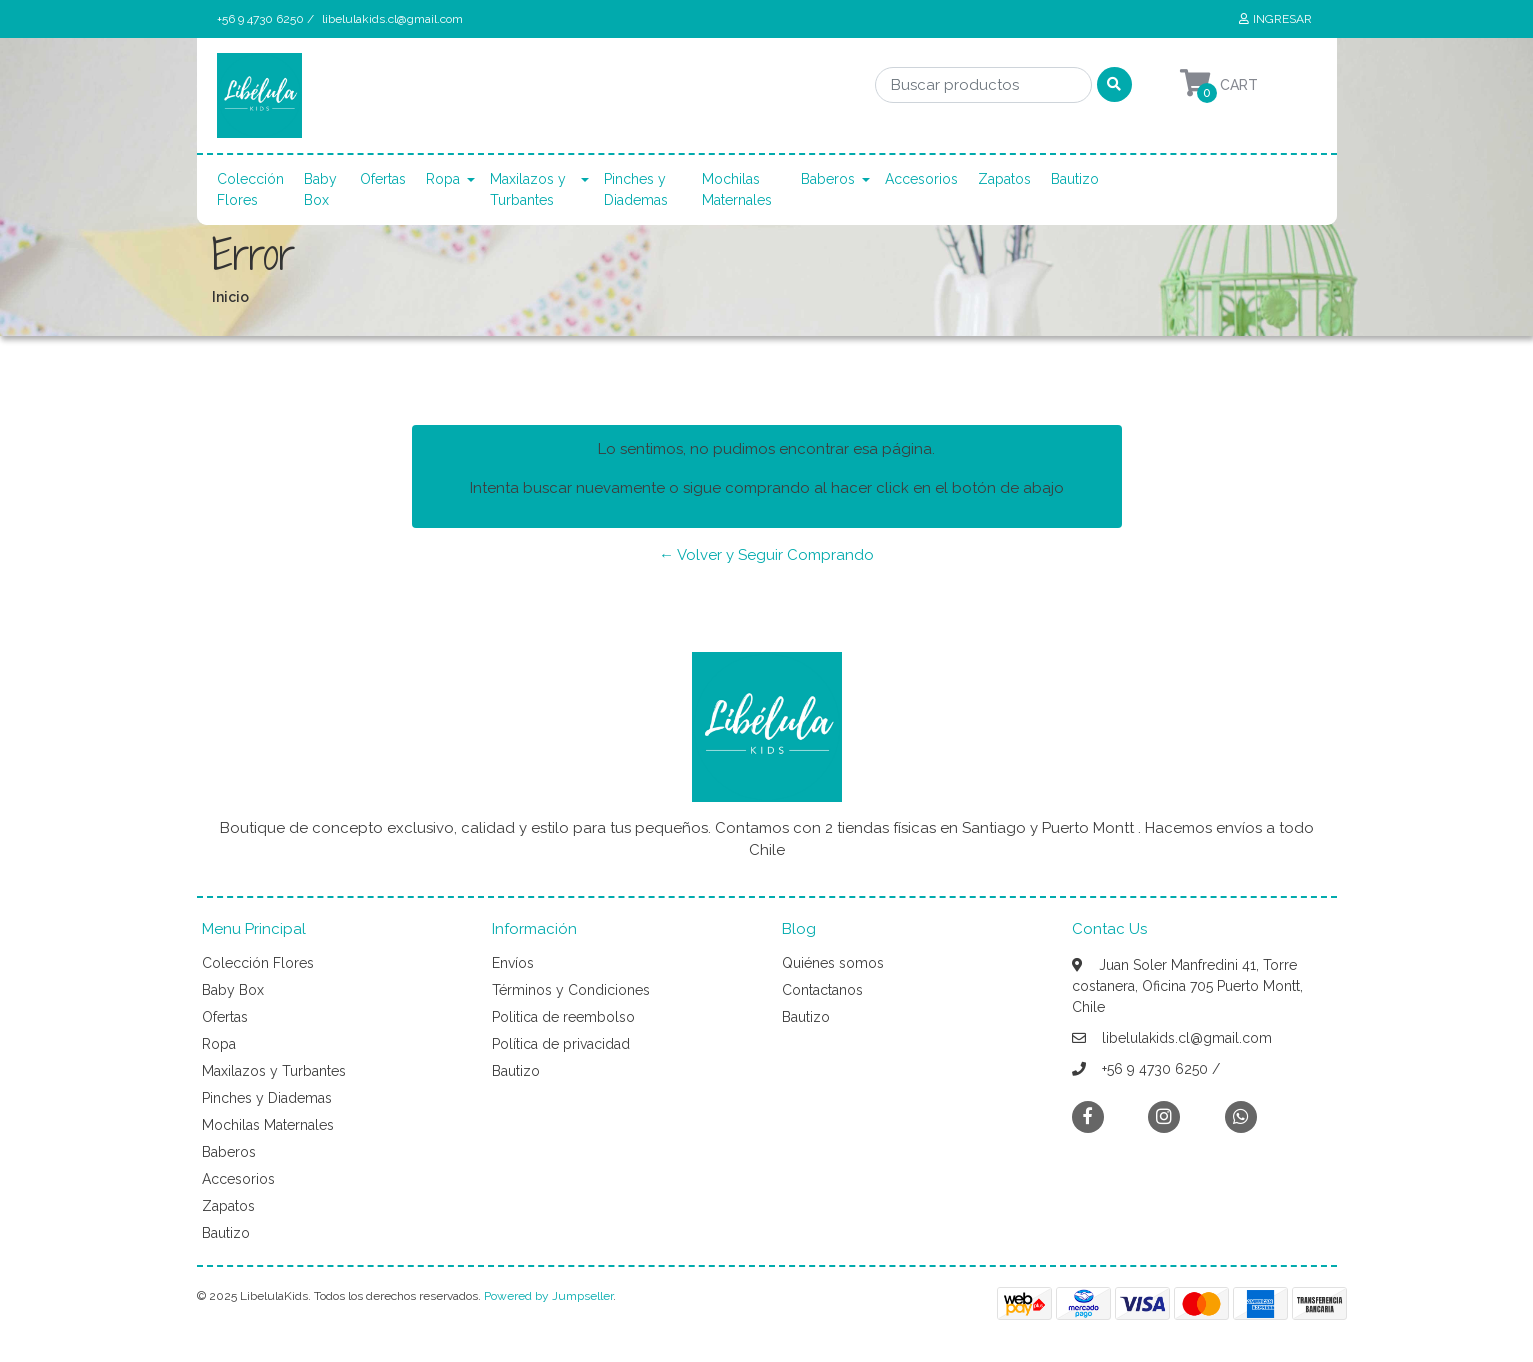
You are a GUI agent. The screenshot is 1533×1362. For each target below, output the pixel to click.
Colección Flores (250, 189)
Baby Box (320, 189)
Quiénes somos (833, 963)
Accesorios (921, 179)
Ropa (443, 179)
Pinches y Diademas (636, 189)
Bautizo (1075, 179)
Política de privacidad (561, 1044)
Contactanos (822, 990)
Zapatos (1004, 179)
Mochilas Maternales (737, 189)
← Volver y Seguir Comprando (766, 555)
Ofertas (383, 179)
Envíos (513, 963)
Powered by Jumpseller (548, 1296)
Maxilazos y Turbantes (528, 189)
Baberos (828, 179)
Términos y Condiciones (571, 990)
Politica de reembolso (563, 1017)
